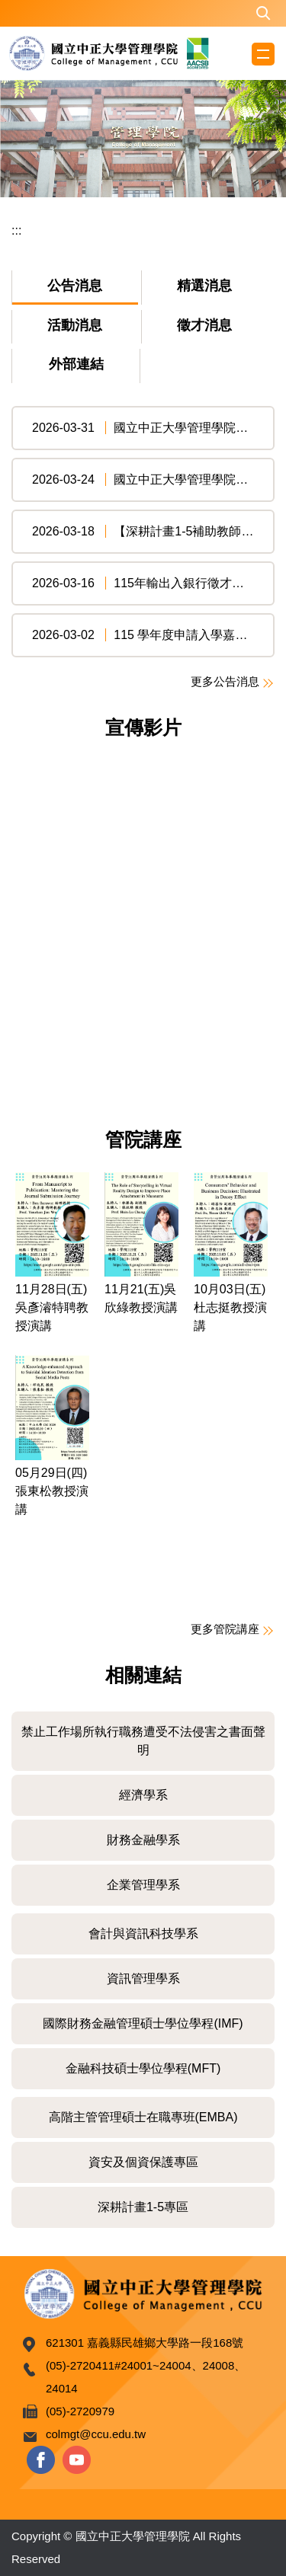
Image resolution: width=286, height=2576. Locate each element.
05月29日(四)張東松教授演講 (51, 1491)
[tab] (75, 287)
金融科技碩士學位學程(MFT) (143, 2068)
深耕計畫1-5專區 (143, 2206)
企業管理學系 (143, 1884)
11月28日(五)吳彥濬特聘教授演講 (51, 1307)
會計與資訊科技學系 (143, 1933)
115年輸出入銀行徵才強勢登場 (197, 583)
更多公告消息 (225, 681)
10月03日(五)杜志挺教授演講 (230, 1307)
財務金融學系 (143, 1839)
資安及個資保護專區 (143, 2162)
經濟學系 (143, 1794)
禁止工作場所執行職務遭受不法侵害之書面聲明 (143, 1740)
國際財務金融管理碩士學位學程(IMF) (143, 2023)
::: (16, 230)
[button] (143, 13)
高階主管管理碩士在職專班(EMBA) (143, 2117)
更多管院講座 (225, 1628)
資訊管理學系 (143, 1978)
